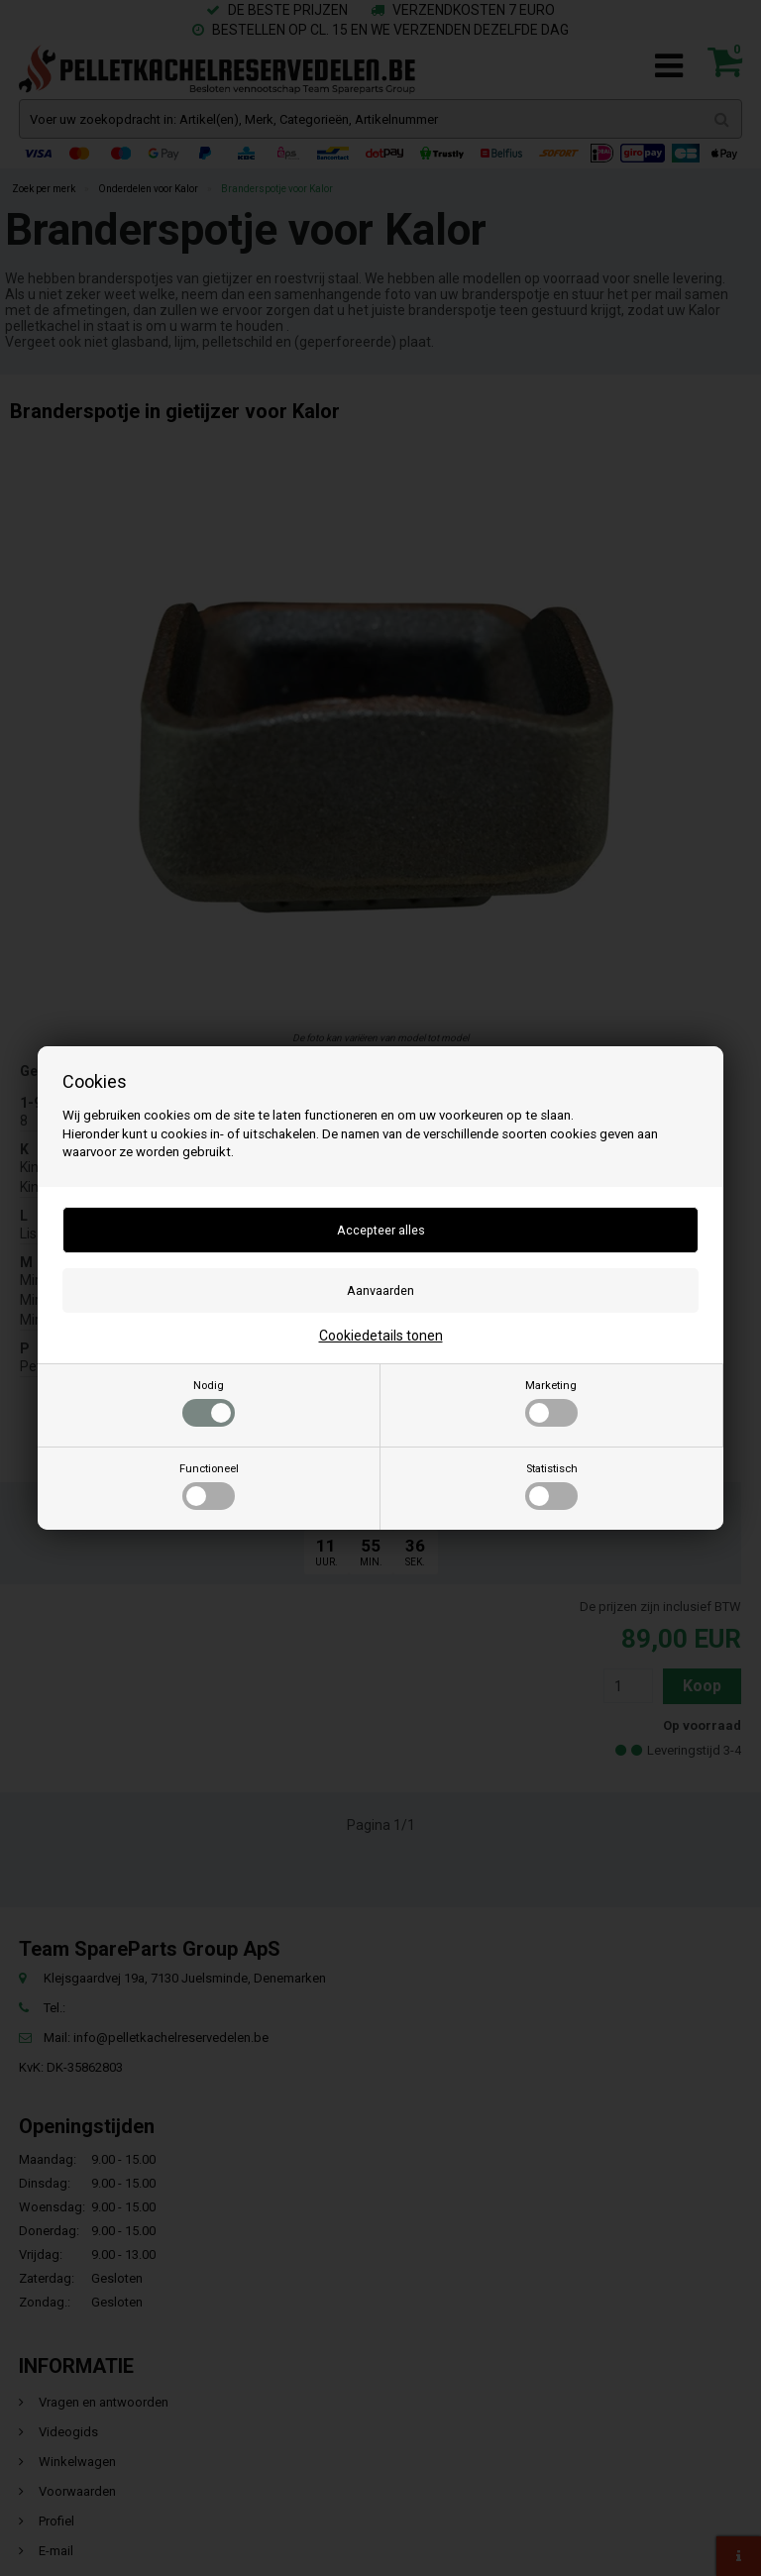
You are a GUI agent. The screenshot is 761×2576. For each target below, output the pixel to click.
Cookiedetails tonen (381, 1335)
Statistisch (551, 1486)
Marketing (551, 1403)
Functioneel (209, 1486)
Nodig (208, 1403)
